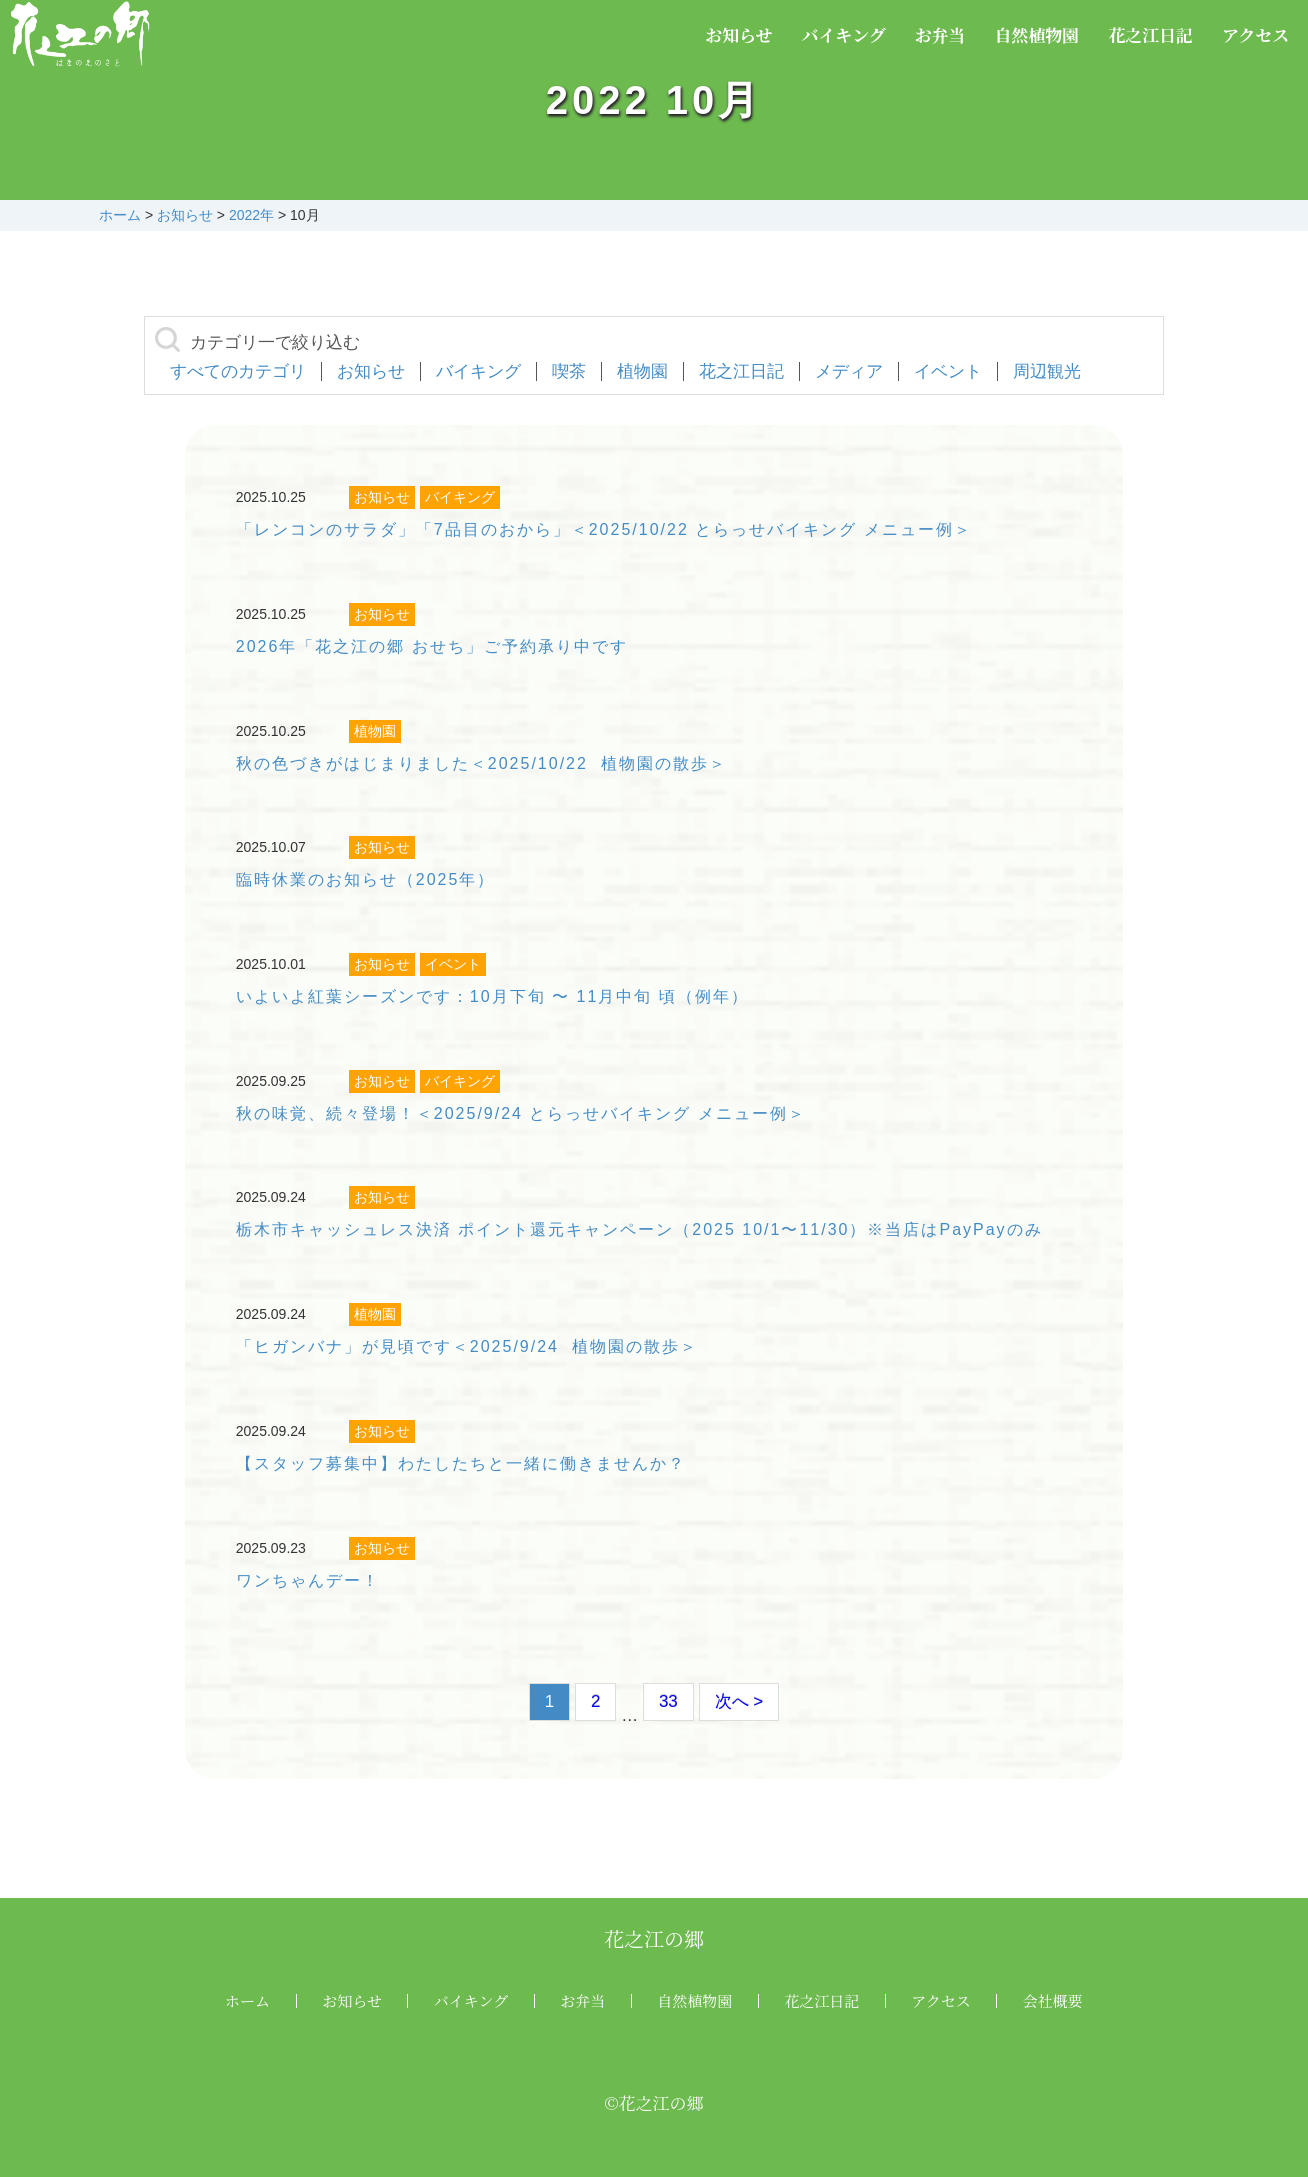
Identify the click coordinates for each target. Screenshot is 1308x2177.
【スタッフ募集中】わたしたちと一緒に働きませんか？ (461, 1463)
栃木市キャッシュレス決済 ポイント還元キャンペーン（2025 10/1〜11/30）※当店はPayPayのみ (639, 1229)
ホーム (247, 2000)
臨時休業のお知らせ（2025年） (366, 879)
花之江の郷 (654, 1938)
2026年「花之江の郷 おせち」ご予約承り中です (432, 646)
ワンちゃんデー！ (308, 1580)
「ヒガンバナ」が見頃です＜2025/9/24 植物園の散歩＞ (467, 1346)
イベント (948, 371)
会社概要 (1053, 2000)
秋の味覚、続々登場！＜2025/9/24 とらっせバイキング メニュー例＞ (521, 1113)
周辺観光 (1047, 371)
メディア (849, 371)
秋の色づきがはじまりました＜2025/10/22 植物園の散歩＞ (481, 763)
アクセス (1256, 34)
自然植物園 (1036, 34)
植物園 (642, 371)
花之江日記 (1150, 34)
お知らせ (739, 34)
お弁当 (940, 34)
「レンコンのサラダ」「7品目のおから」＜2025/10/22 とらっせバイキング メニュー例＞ (604, 529)
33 (668, 1701)
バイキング (843, 34)
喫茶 (569, 371)
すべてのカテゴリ (238, 371)
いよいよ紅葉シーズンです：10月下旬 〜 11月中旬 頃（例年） (492, 996)
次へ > (739, 1701)
